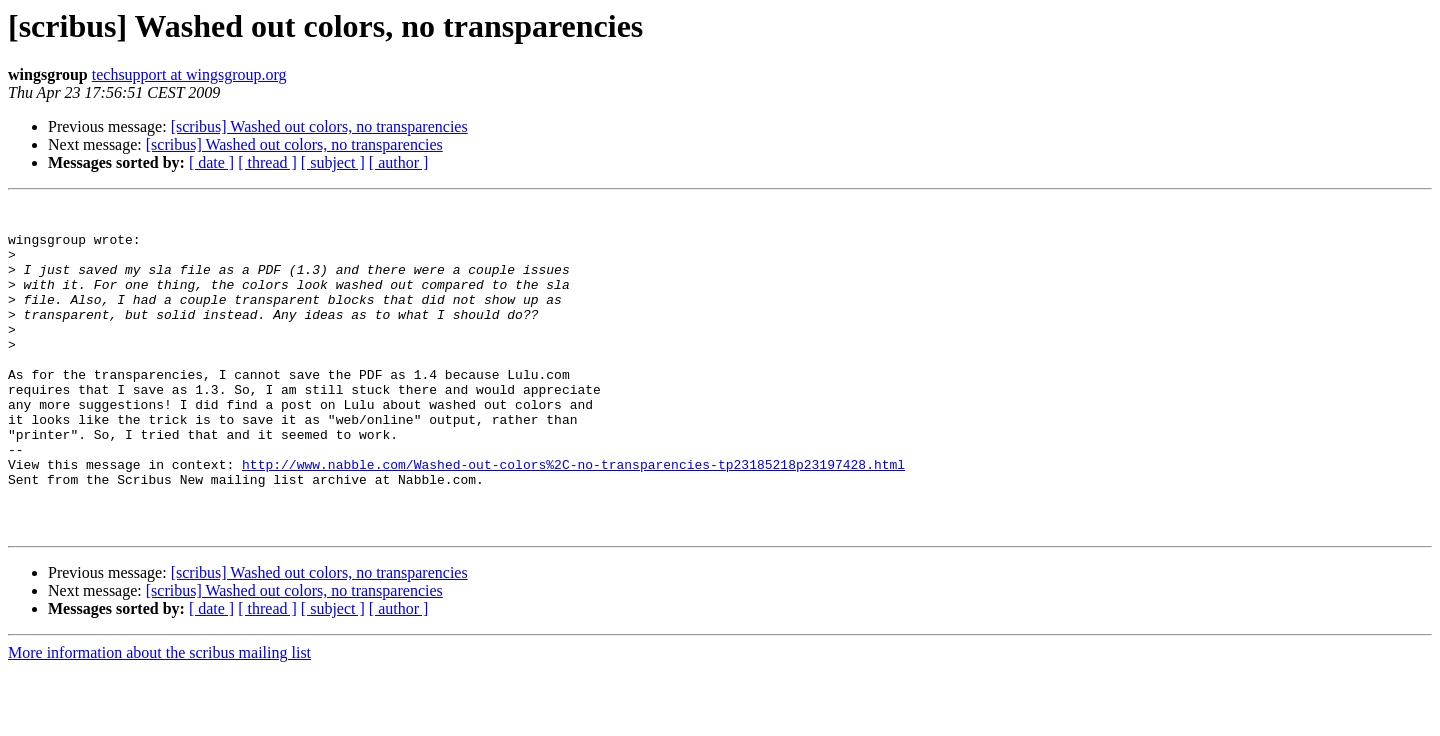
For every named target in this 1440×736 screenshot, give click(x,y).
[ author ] (399, 162)
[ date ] (211, 162)
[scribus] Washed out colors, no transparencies (319, 126)
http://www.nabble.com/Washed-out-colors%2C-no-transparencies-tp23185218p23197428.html (573, 518)
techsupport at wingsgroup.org (189, 74)
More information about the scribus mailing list (159, 718)
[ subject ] (333, 162)
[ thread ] (267, 162)
